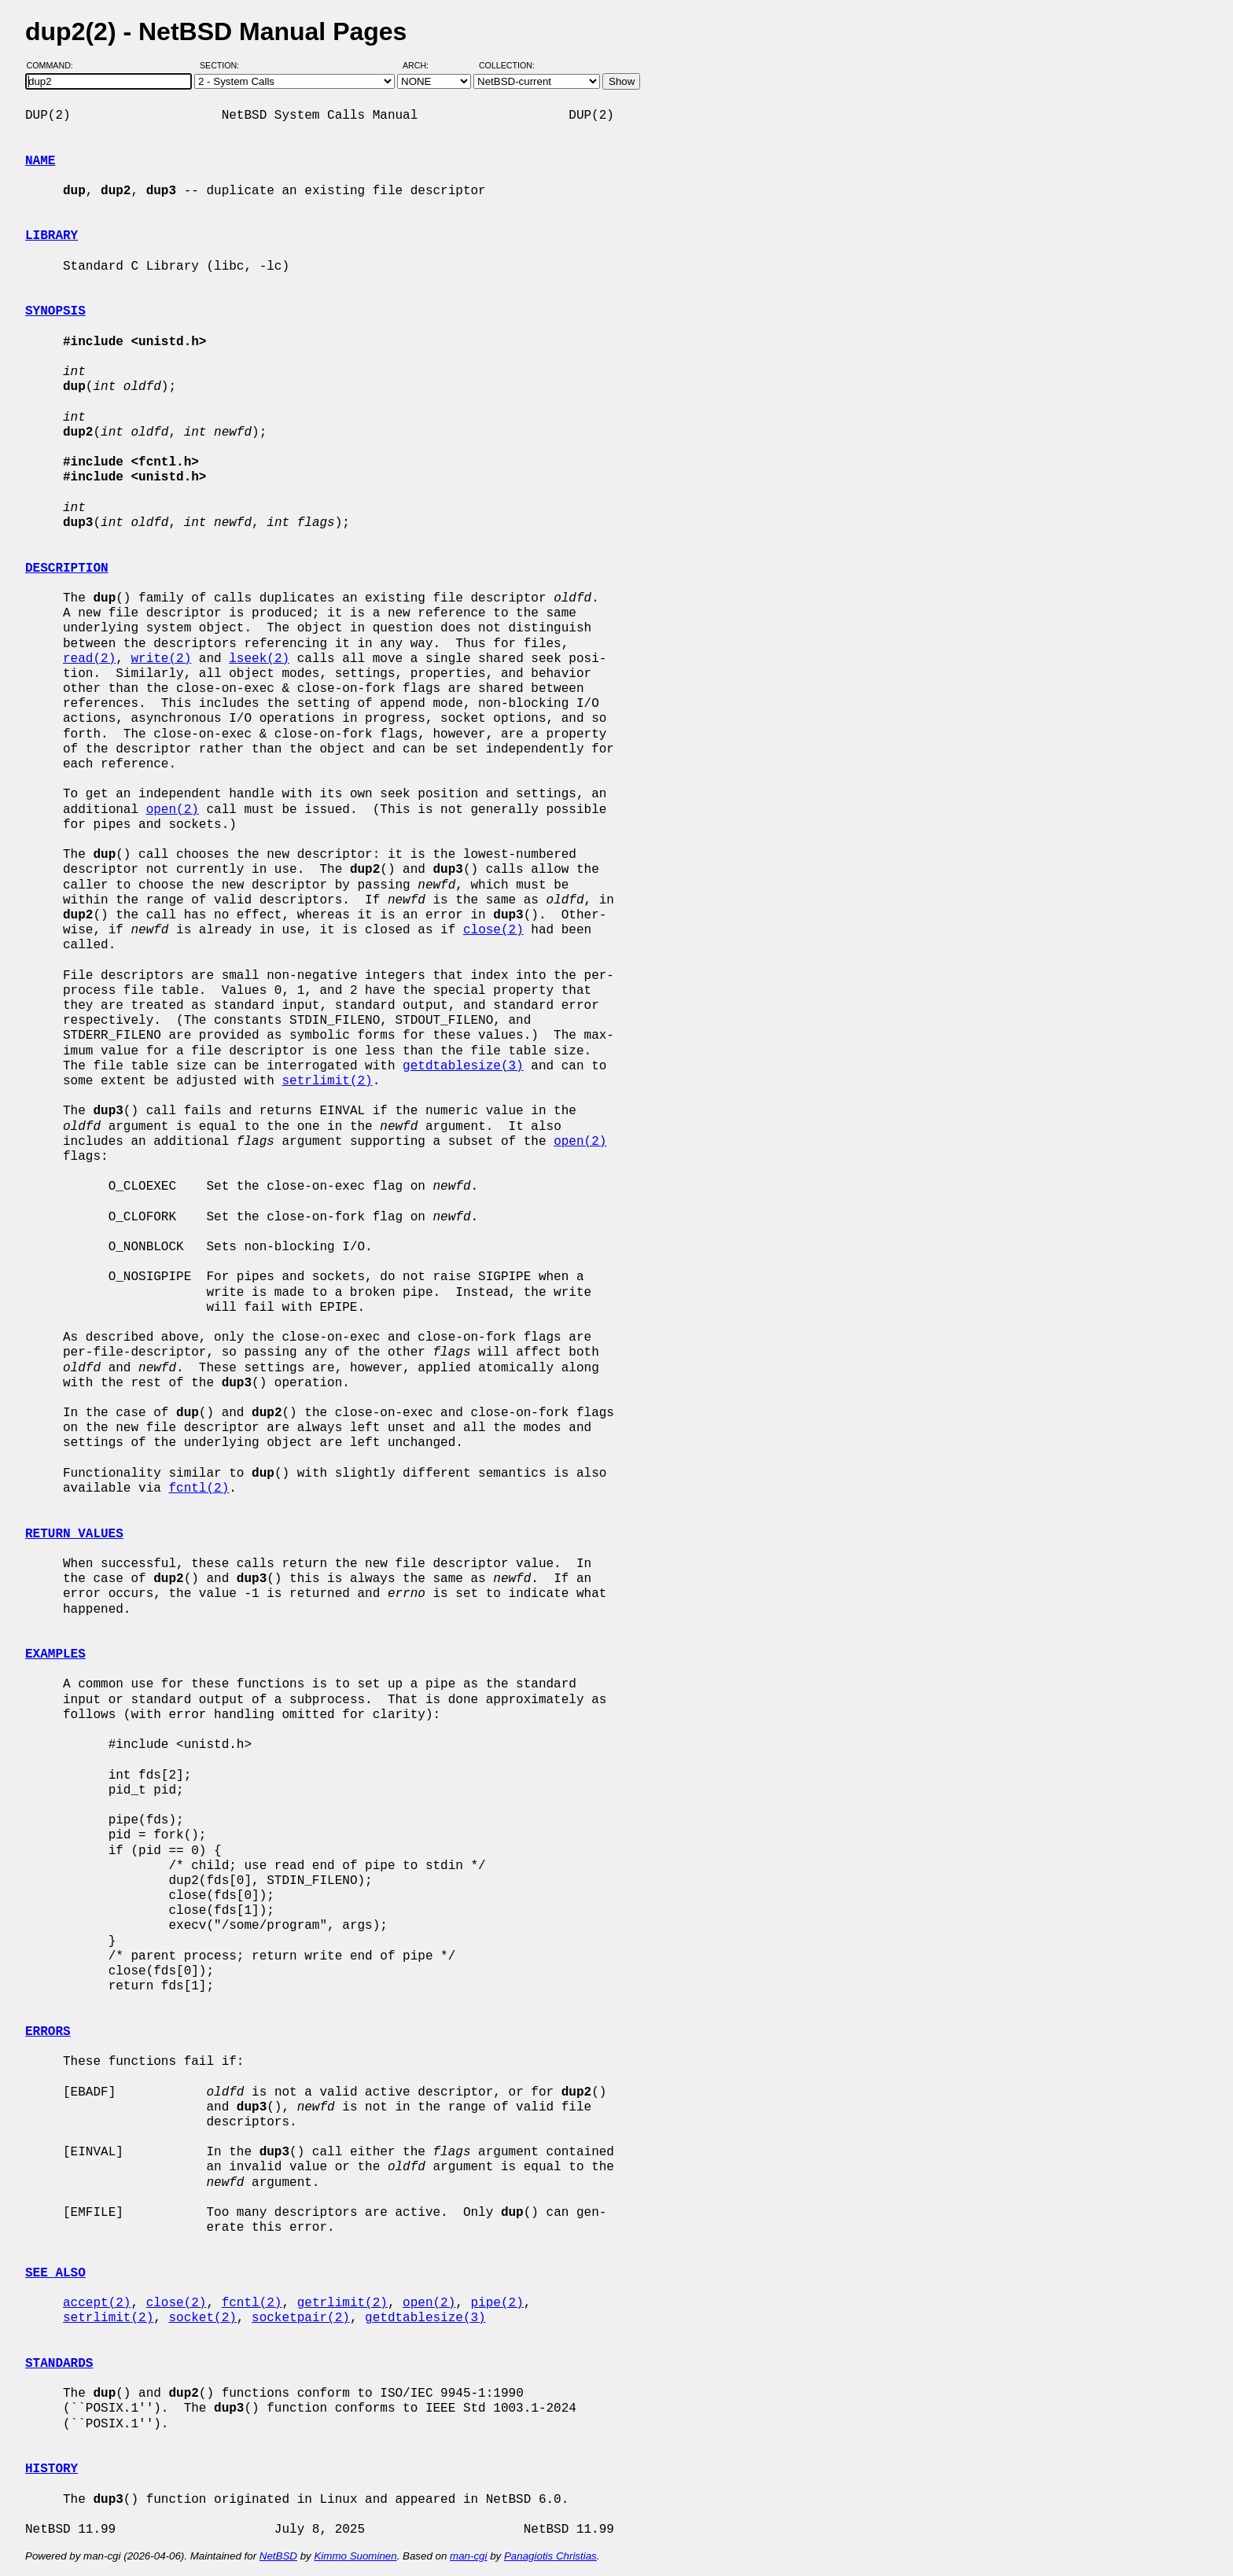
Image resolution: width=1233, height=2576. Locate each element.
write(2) (161, 659)
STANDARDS (59, 2363)
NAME (40, 161)
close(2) (493, 930)
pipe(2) (496, 2303)
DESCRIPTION (67, 568)
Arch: (423, 65)
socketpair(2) (301, 2318)
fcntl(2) (198, 1488)
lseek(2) (259, 659)
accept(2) (97, 2303)
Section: (223, 65)
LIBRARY (51, 236)
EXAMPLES (55, 1654)
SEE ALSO (55, 2273)
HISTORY (51, 2469)
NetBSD (278, 2556)
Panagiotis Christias (550, 2556)
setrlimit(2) (327, 1081)
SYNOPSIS (55, 311)
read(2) (89, 659)
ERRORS (48, 2032)
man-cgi (468, 2556)
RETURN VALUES (74, 1534)
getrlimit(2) (342, 2303)
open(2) (172, 810)
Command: (55, 65)
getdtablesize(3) (463, 1066)
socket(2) (202, 2318)
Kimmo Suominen (355, 2556)
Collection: (507, 65)
